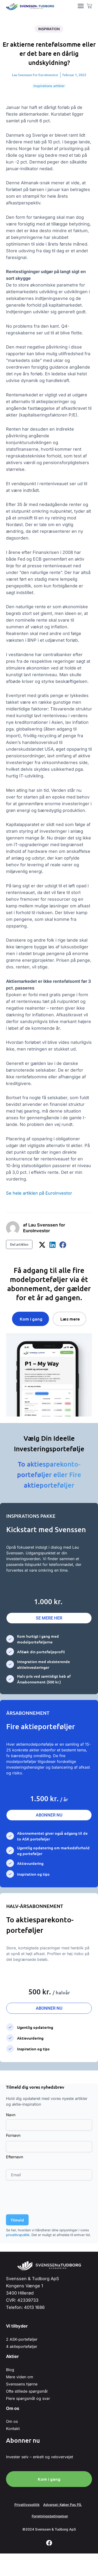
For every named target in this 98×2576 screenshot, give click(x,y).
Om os (12, 2421)
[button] (42, 1244)
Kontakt (13, 2428)
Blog (10, 2369)
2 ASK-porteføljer (21, 2339)
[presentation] (42, 2199)
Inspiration (49, 29)
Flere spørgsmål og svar (28, 2398)
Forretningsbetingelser (50, 2516)
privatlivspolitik (18, 2235)
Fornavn (13, 2135)
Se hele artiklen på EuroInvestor (39, 1193)
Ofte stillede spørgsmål (27, 2391)
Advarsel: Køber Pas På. (62, 2505)
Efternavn (14, 2156)
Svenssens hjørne (21, 2384)
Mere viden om (19, 2376)
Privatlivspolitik (27, 2505)
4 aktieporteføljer (21, 2346)
